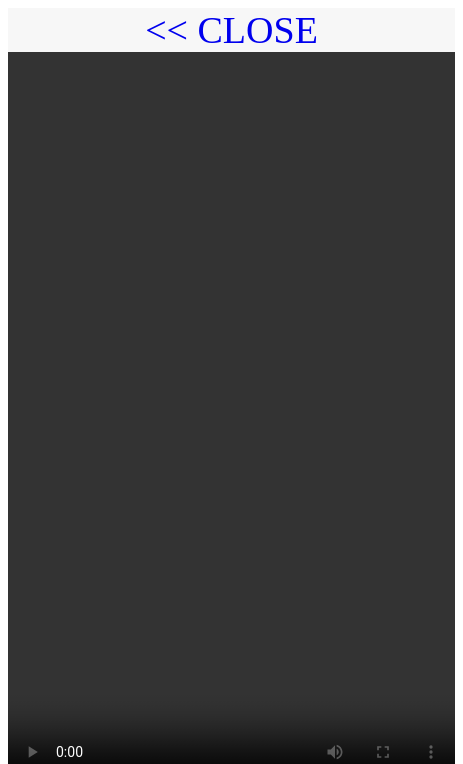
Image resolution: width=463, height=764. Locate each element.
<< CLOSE (231, 30)
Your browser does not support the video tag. (231, 404)
